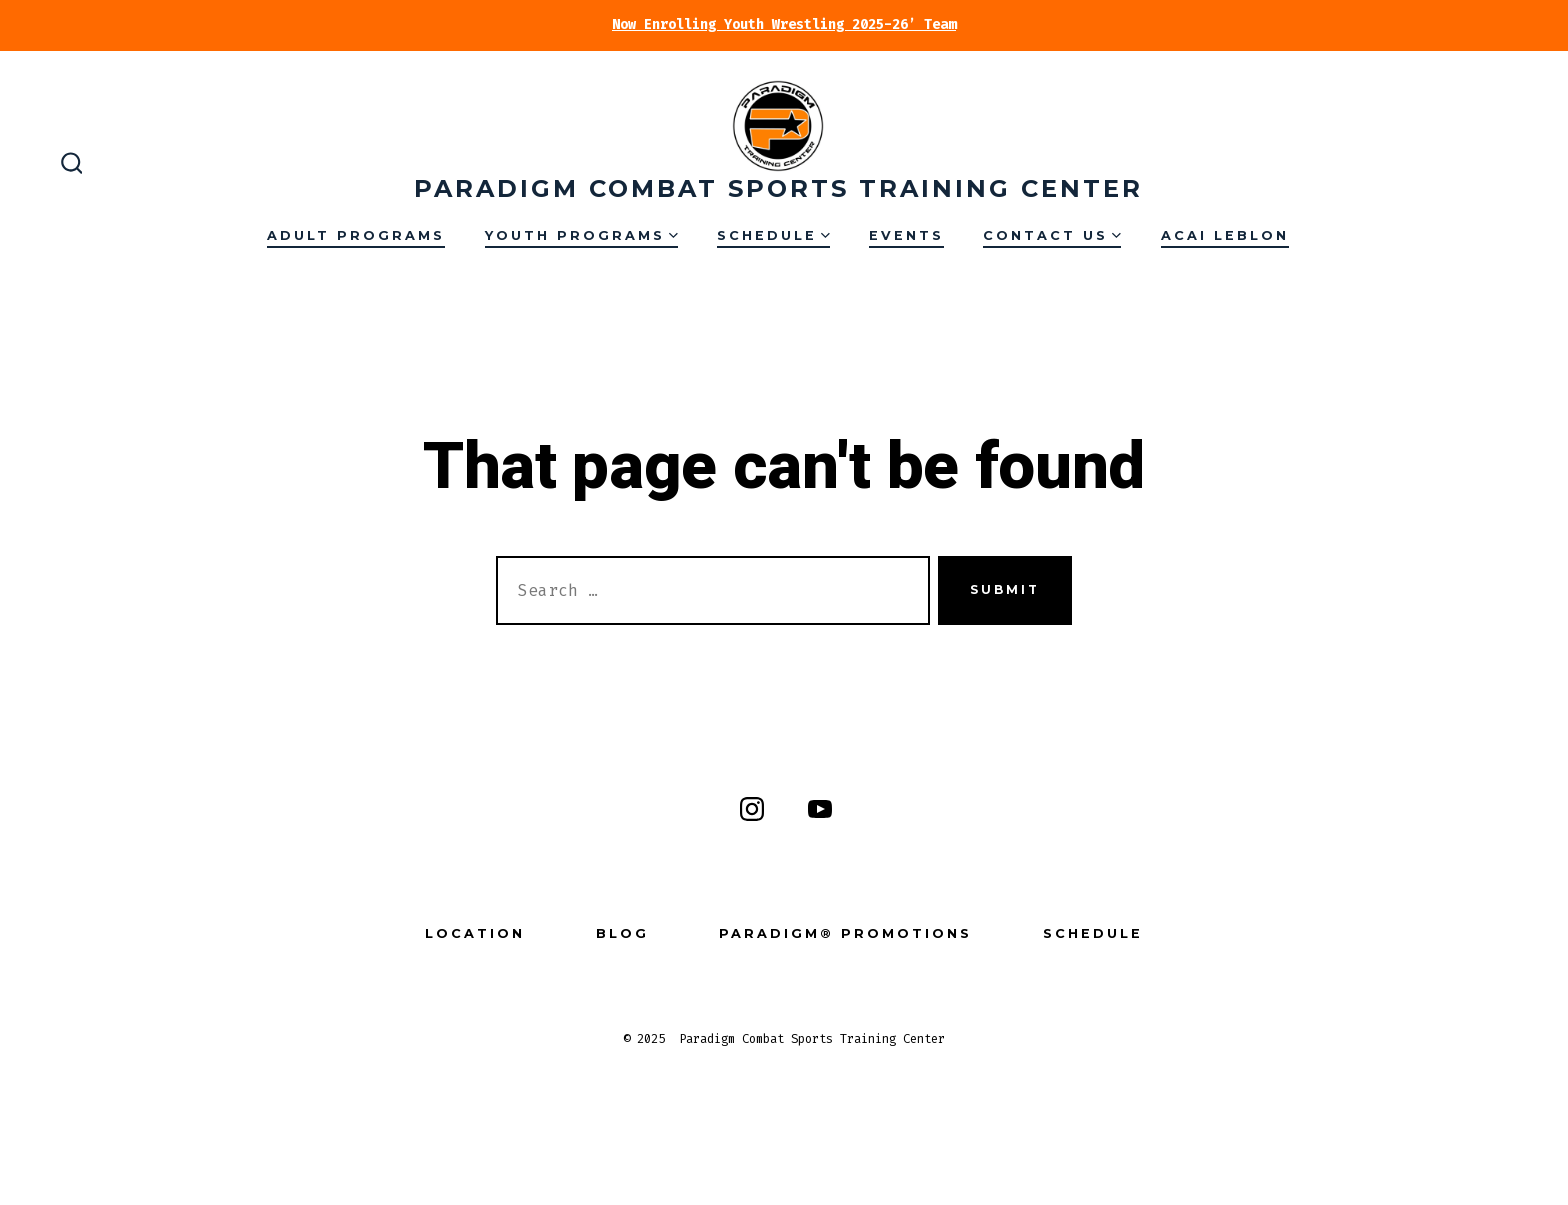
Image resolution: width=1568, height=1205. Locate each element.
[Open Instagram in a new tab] (752, 809)
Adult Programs (356, 235)
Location (475, 933)
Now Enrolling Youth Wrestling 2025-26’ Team (784, 24)
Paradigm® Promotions (845, 933)
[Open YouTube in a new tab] (820, 809)
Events (906, 235)
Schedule (773, 235)
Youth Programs (581, 235)
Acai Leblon (1225, 235)
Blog (622, 933)
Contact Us (1052, 235)
